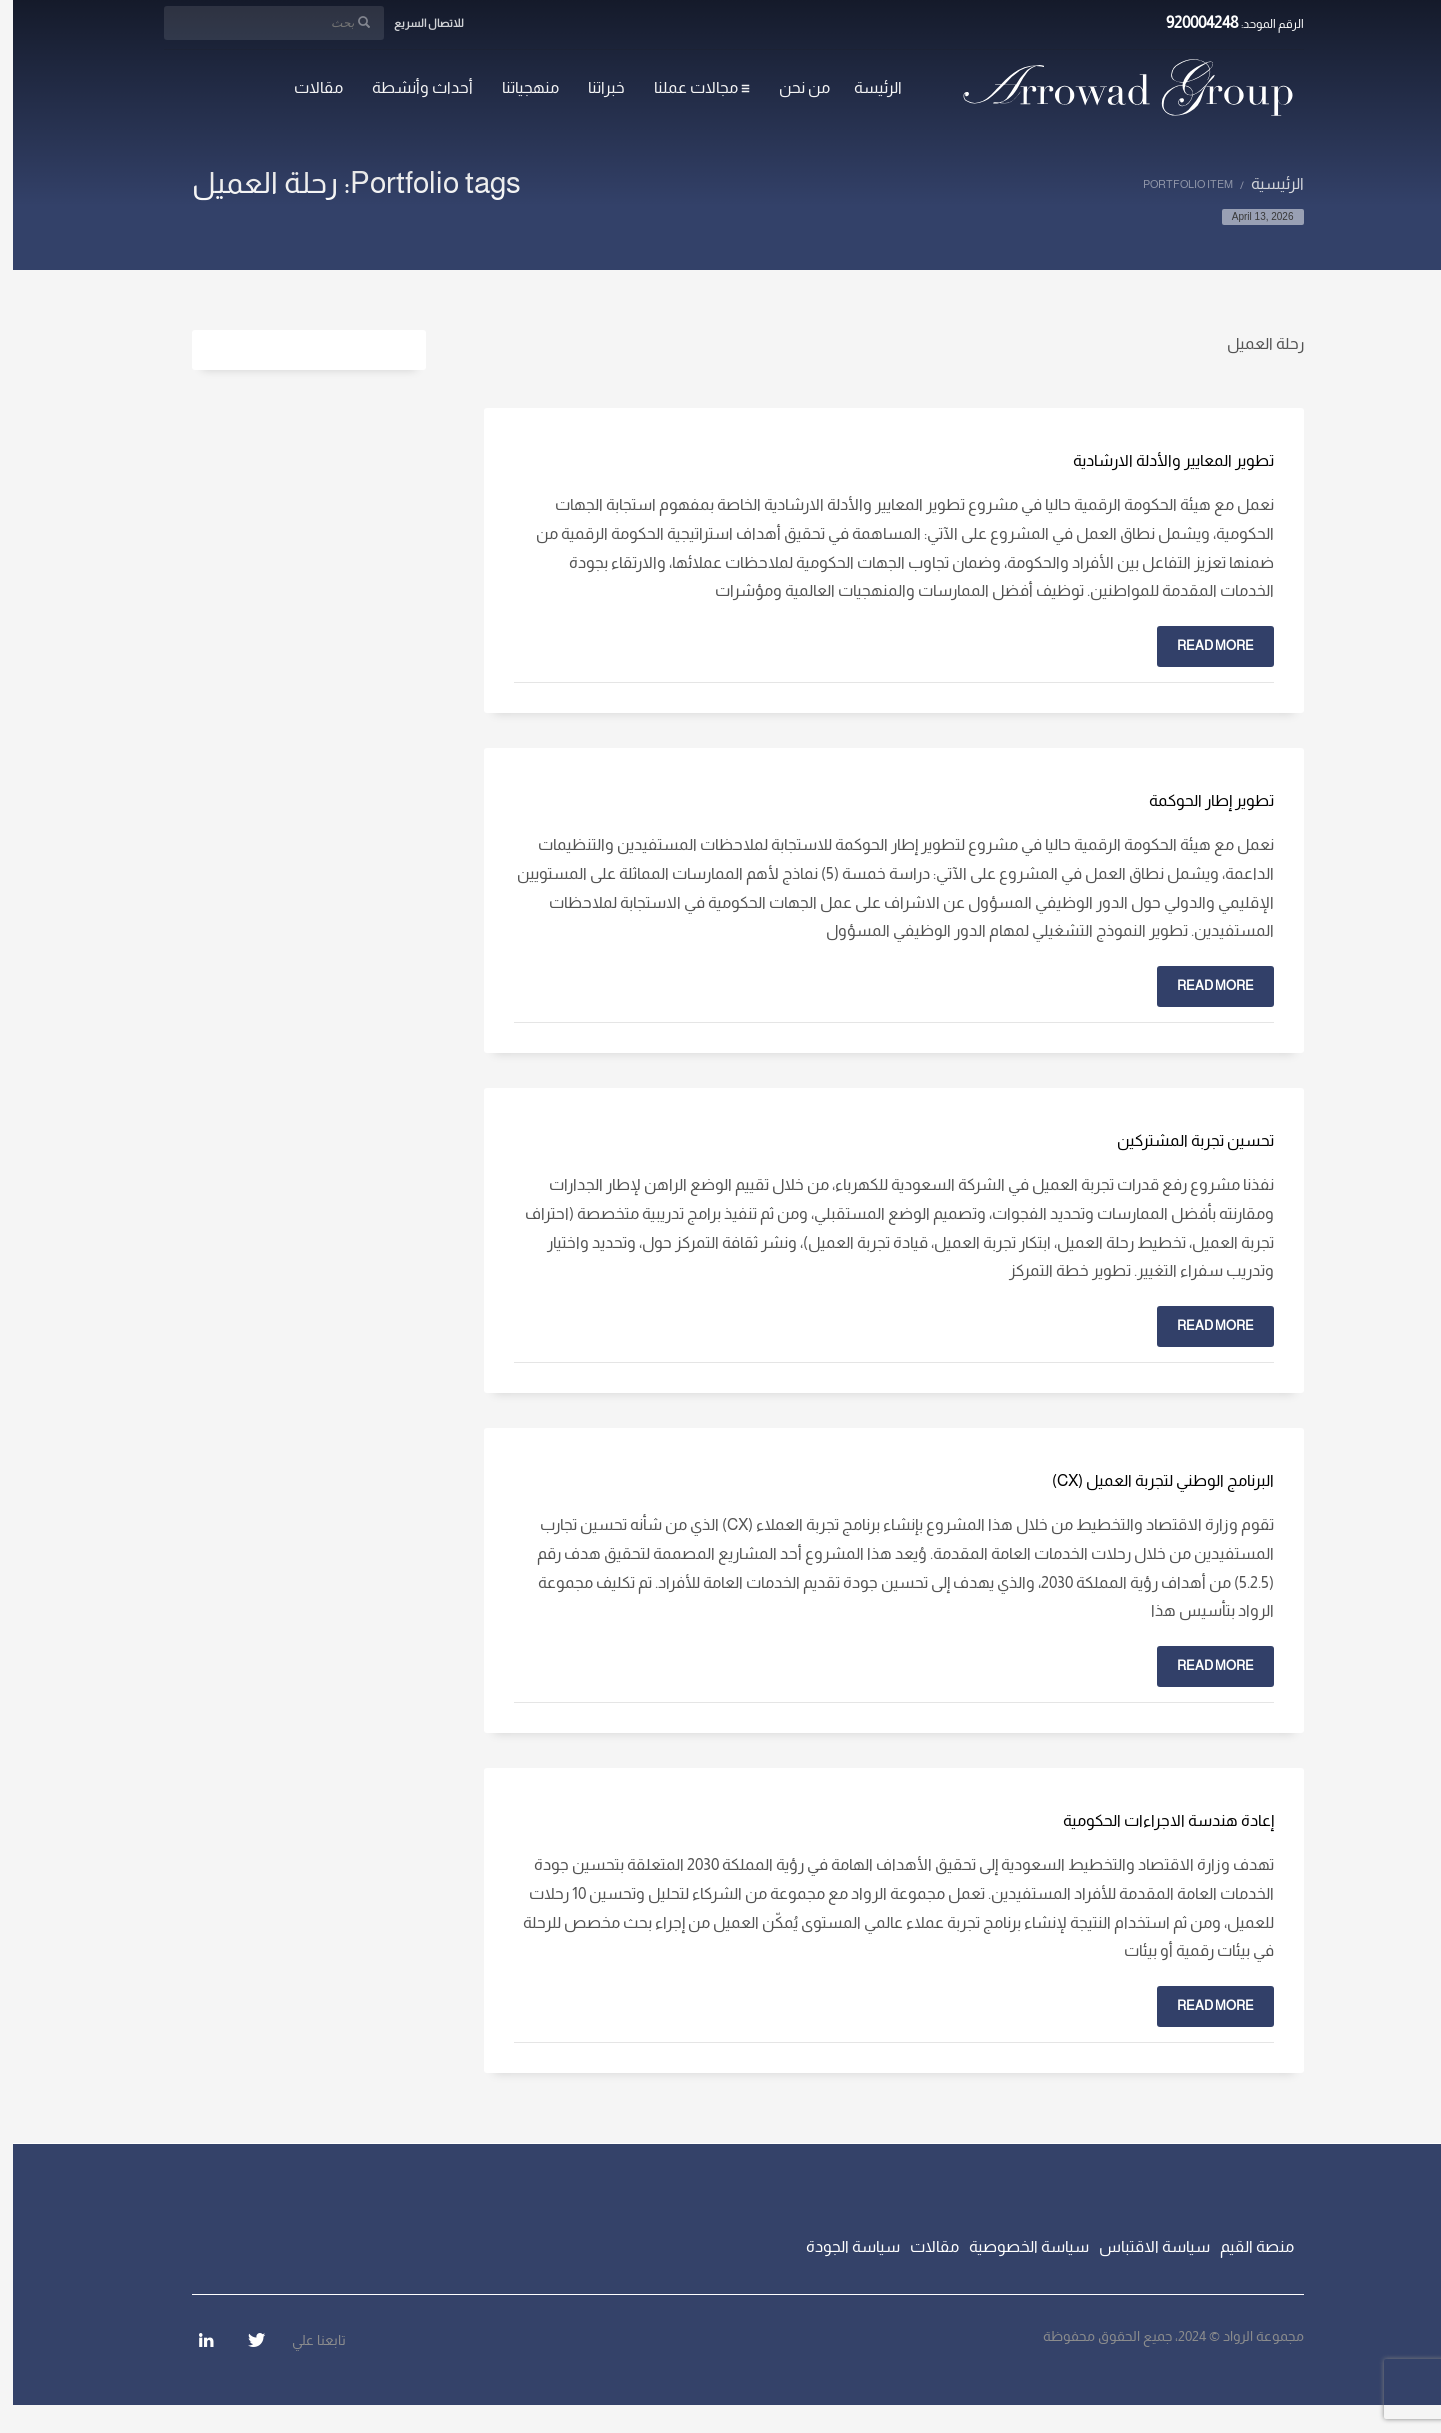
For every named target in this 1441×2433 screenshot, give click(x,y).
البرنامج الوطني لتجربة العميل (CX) (1150, 1480)
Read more (1202, 645)
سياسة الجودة (840, 2246)
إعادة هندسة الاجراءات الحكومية (1155, 1820)
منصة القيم (1244, 2246)
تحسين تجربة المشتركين (1182, 1140)
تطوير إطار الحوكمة (1198, 800)
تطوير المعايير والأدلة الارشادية (1160, 460)
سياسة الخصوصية (1016, 2246)
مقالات (921, 2246)
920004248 (1189, 22)
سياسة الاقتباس (1141, 2246)
